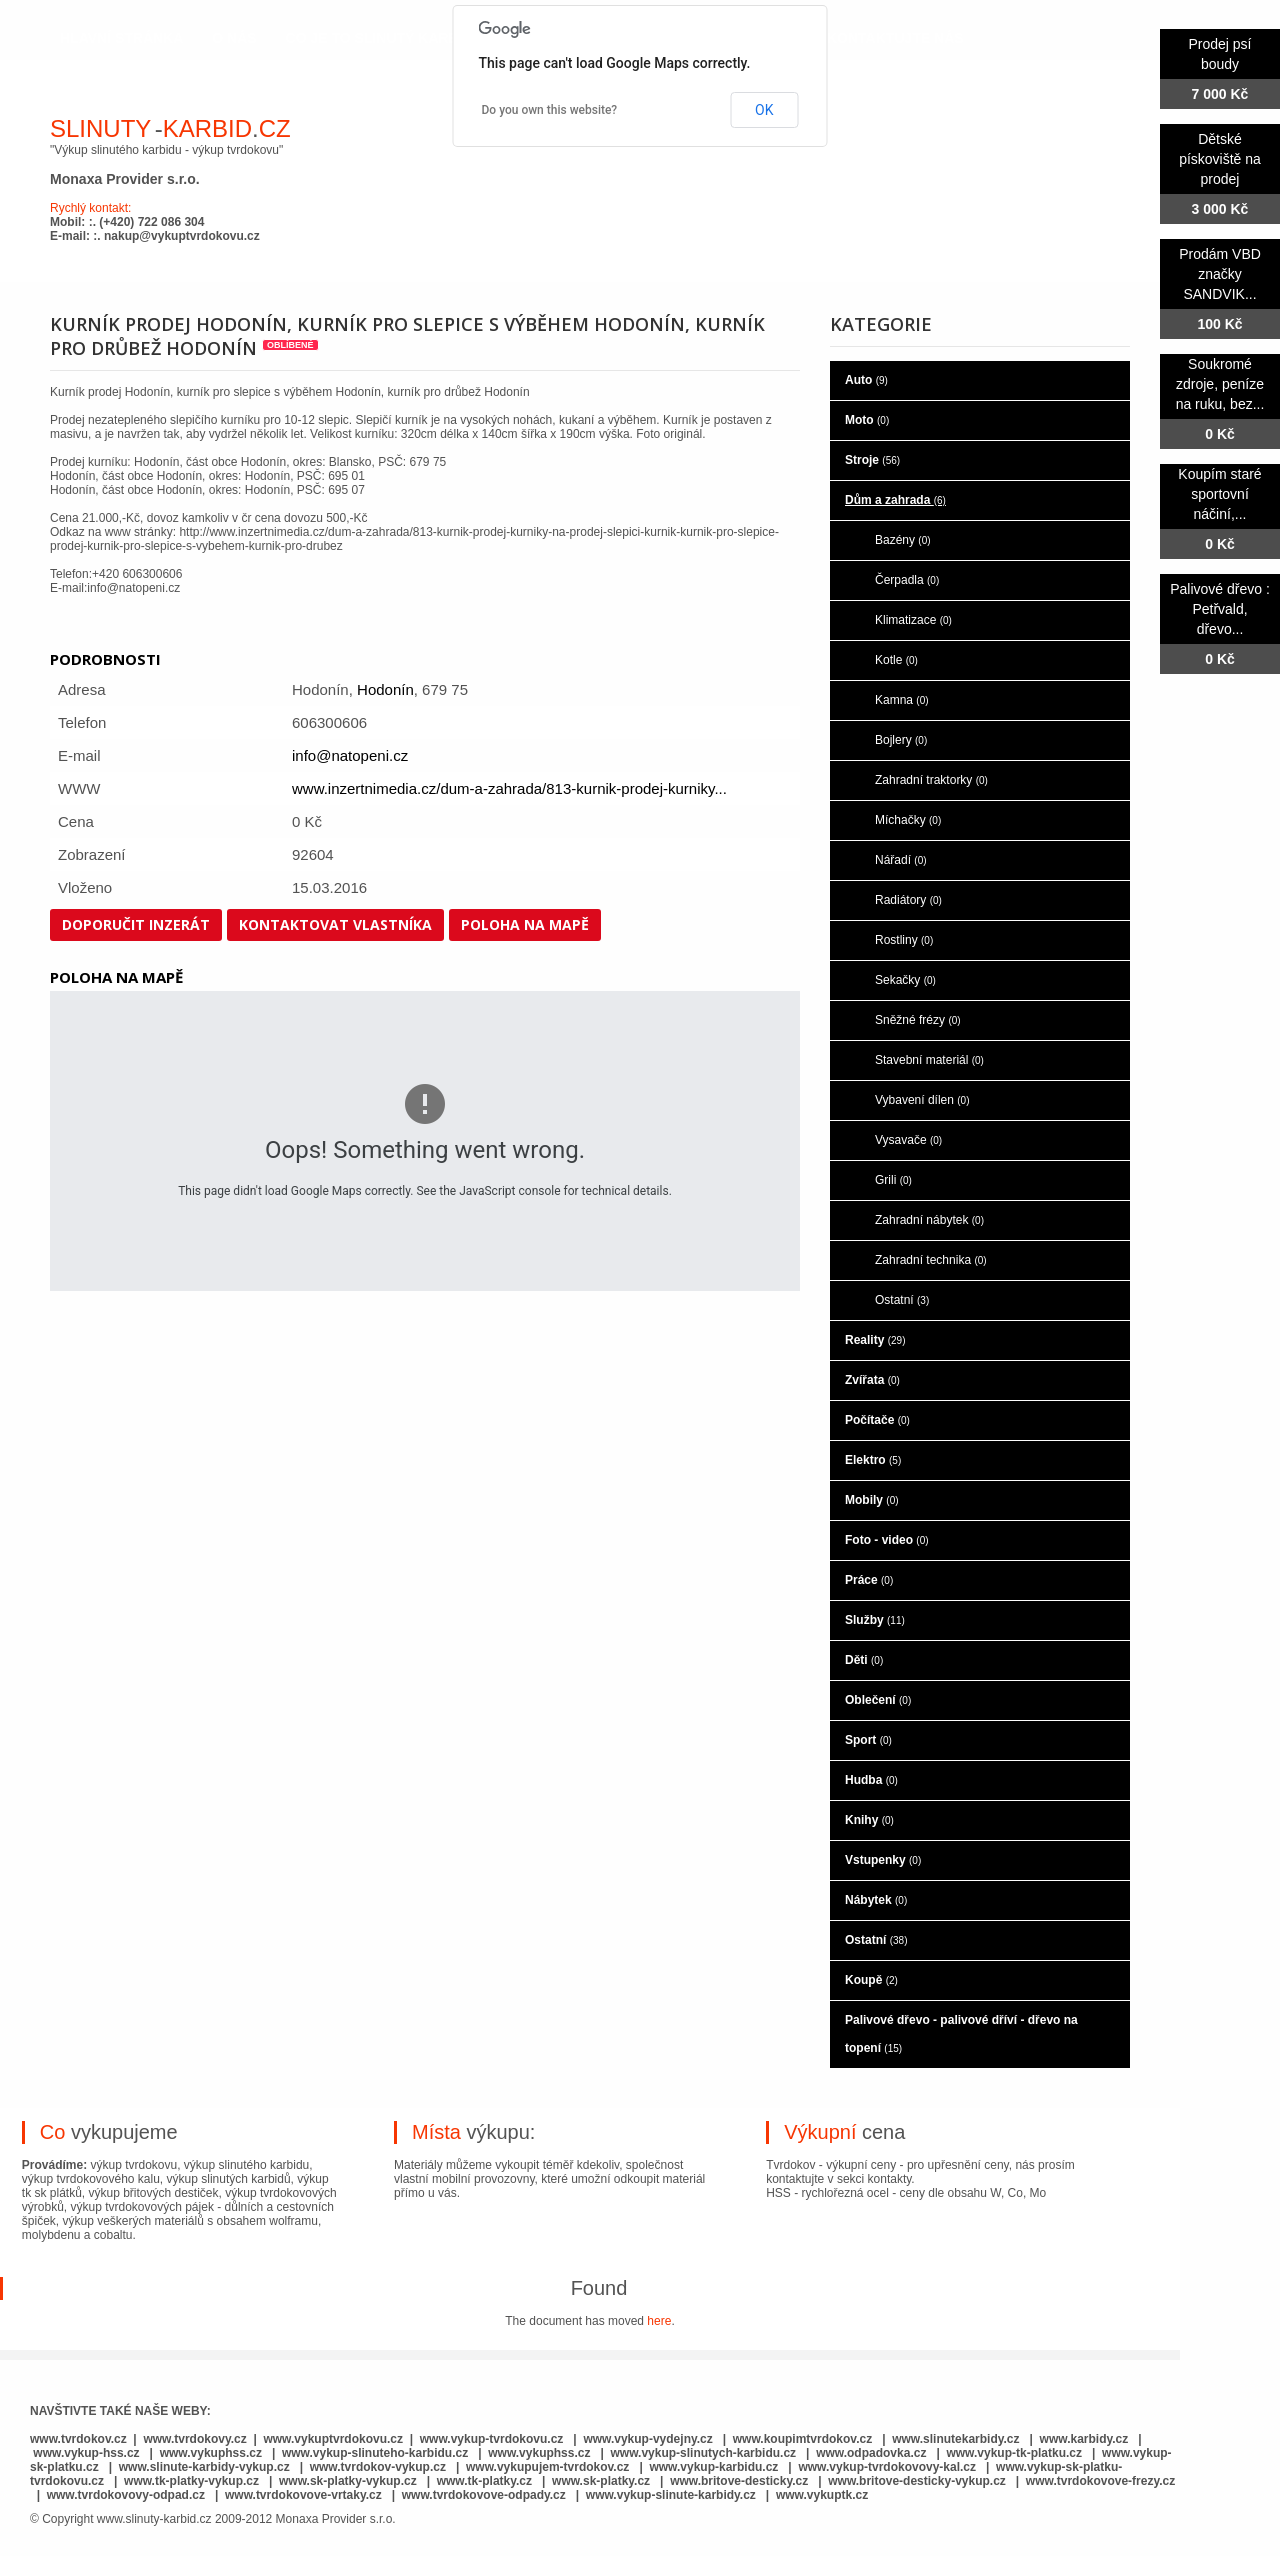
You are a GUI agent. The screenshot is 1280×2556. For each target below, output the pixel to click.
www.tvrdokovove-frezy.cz (1100, 2481)
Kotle (896, 660)
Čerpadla (907, 580)
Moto (867, 420)
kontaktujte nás (895, 38)
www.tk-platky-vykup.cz (191, 2481)
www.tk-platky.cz (484, 2481)
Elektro (873, 1460)
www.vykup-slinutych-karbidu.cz (704, 2453)
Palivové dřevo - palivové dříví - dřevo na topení (961, 2034)
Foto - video (887, 1540)
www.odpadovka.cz (871, 2453)
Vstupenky (883, 1860)
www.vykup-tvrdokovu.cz (492, 2439)
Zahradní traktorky (931, 780)
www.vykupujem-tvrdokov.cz (549, 2467)
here (659, 2321)
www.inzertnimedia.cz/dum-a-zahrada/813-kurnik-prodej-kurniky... (509, 788)
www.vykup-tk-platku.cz (1014, 2453)
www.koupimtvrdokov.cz (802, 2439)
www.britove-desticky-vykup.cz (917, 2481)
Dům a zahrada (895, 500)
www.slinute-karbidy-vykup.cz (204, 2467)
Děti (864, 1660)
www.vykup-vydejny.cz (647, 2439)
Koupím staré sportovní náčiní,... (1219, 494)
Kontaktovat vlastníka (335, 924)
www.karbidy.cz (1084, 2439)
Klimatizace (913, 620)
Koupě (871, 1980)
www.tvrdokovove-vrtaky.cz (303, 2495)
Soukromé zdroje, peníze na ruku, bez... (1220, 384)
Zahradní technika (931, 1260)
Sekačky (905, 980)
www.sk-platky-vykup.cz (348, 2481)
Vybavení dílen (922, 1100)
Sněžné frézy (918, 1020)
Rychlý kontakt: (90, 208)
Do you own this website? (550, 110)
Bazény (903, 540)
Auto (866, 380)
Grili (893, 1180)
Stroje (872, 460)
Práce (869, 1580)
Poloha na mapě (525, 924)
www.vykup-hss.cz (86, 2453)
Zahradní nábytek (929, 1220)
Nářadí (901, 860)
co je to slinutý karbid (379, 38)
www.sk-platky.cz (601, 2481)
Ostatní (902, 1300)
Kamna (902, 700)
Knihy (869, 1820)
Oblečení (878, 1700)
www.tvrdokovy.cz (194, 2439)
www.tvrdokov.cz (78, 2439)
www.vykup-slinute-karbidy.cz (671, 2495)
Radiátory (908, 900)
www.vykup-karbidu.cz (715, 2467)
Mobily (872, 1500)
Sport (868, 1740)
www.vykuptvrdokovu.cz (333, 2439)
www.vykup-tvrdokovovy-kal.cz (888, 2467)
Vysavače (908, 1140)
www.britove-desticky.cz (739, 2481)
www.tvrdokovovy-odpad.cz (126, 2495)
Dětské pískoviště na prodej (1220, 159)
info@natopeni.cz (350, 755)
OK (764, 110)
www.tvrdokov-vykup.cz (380, 2467)
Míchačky (908, 820)
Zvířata (872, 1380)
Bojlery (901, 740)
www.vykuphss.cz (211, 2453)
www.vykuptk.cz (822, 2495)
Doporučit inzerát (136, 924)
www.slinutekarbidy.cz (955, 2439)
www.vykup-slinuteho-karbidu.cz (375, 2453)
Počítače (877, 1420)
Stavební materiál (929, 1060)
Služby (875, 1620)
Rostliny (904, 940)
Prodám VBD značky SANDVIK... (1220, 274)
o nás (234, 38)
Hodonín (385, 689)
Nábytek (876, 1900)
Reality (875, 1340)
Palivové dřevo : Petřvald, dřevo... (1220, 609)
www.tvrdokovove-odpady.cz (484, 2495)
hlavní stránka (121, 38)
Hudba (871, 1780)
